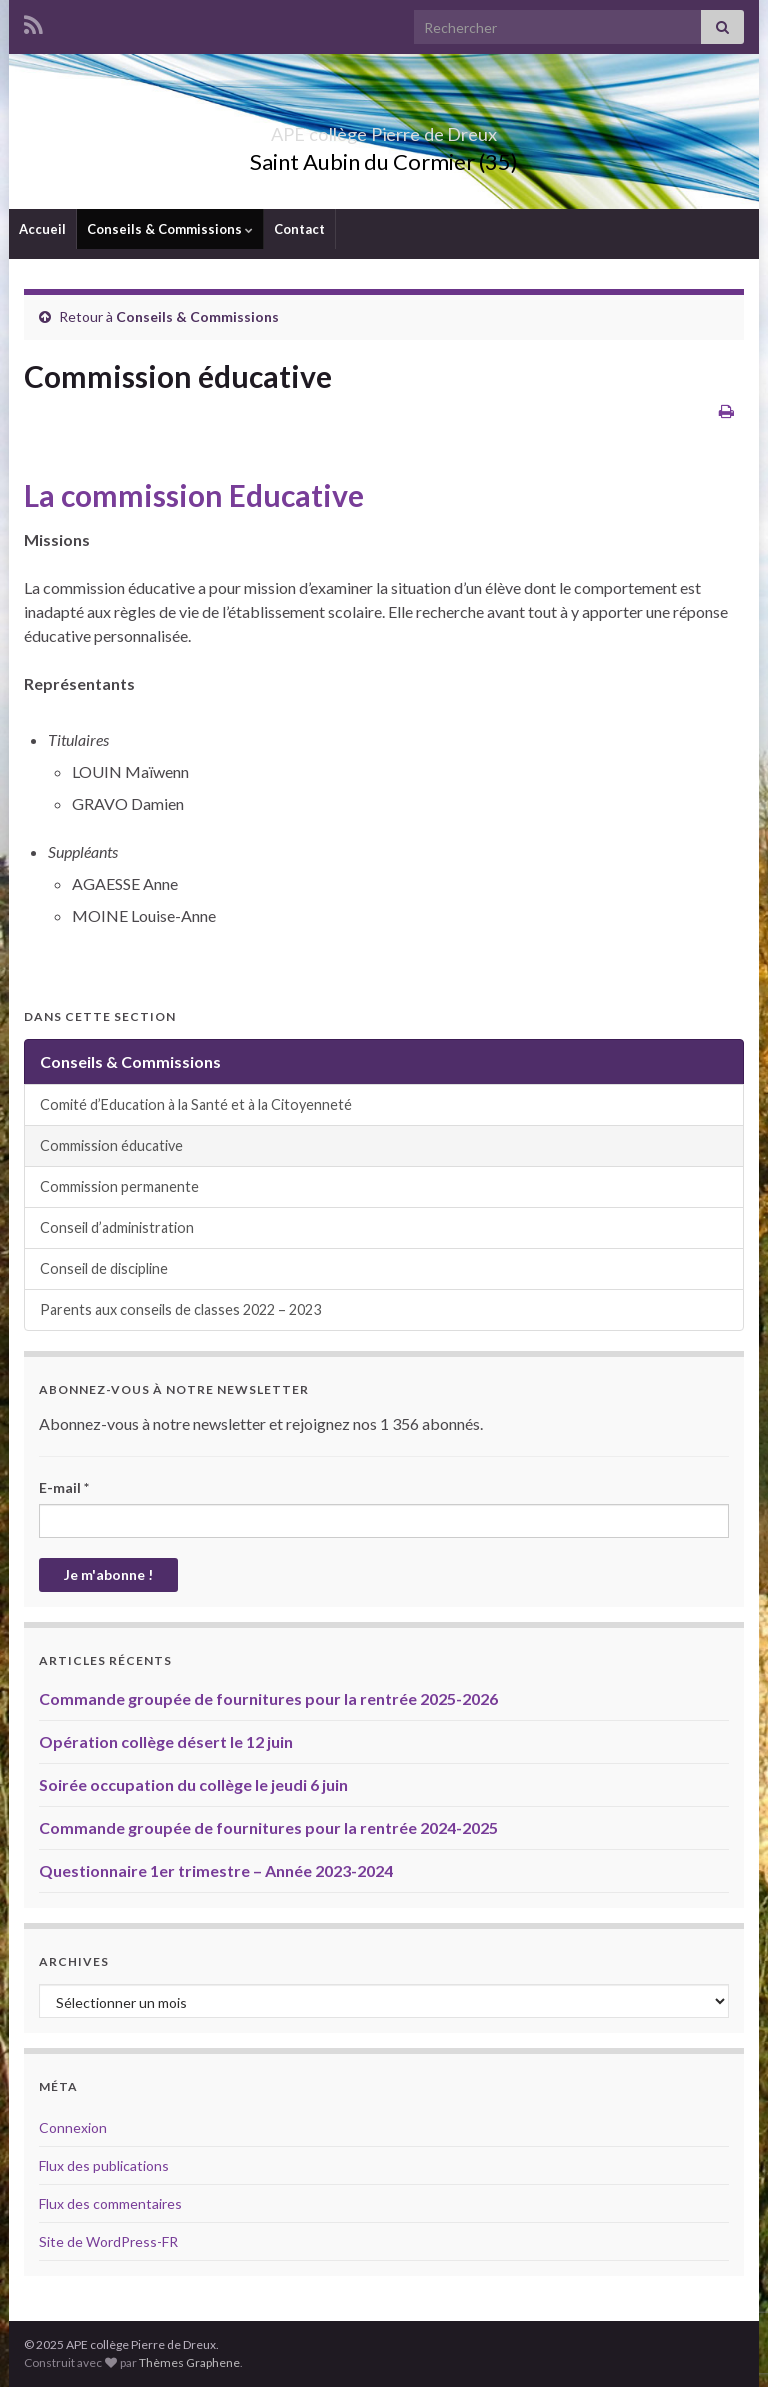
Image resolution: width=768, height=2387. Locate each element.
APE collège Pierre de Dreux (384, 128)
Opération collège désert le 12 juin (166, 1741)
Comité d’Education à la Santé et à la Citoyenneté (196, 1104)
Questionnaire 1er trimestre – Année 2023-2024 (216, 1870)
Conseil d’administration (117, 1227)
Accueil (42, 229)
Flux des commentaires (110, 2203)
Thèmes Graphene (189, 2362)
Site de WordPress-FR (108, 2241)
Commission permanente (119, 1186)
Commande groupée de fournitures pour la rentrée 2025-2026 (268, 1698)
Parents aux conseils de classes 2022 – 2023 (180, 1309)
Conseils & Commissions (170, 229)
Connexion (73, 2127)
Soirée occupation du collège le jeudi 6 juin (193, 1784)
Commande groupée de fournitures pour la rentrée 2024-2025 (268, 1827)
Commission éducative (111, 1145)
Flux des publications (104, 2165)
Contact (299, 229)
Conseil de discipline (104, 1268)
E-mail (64, 1487)
